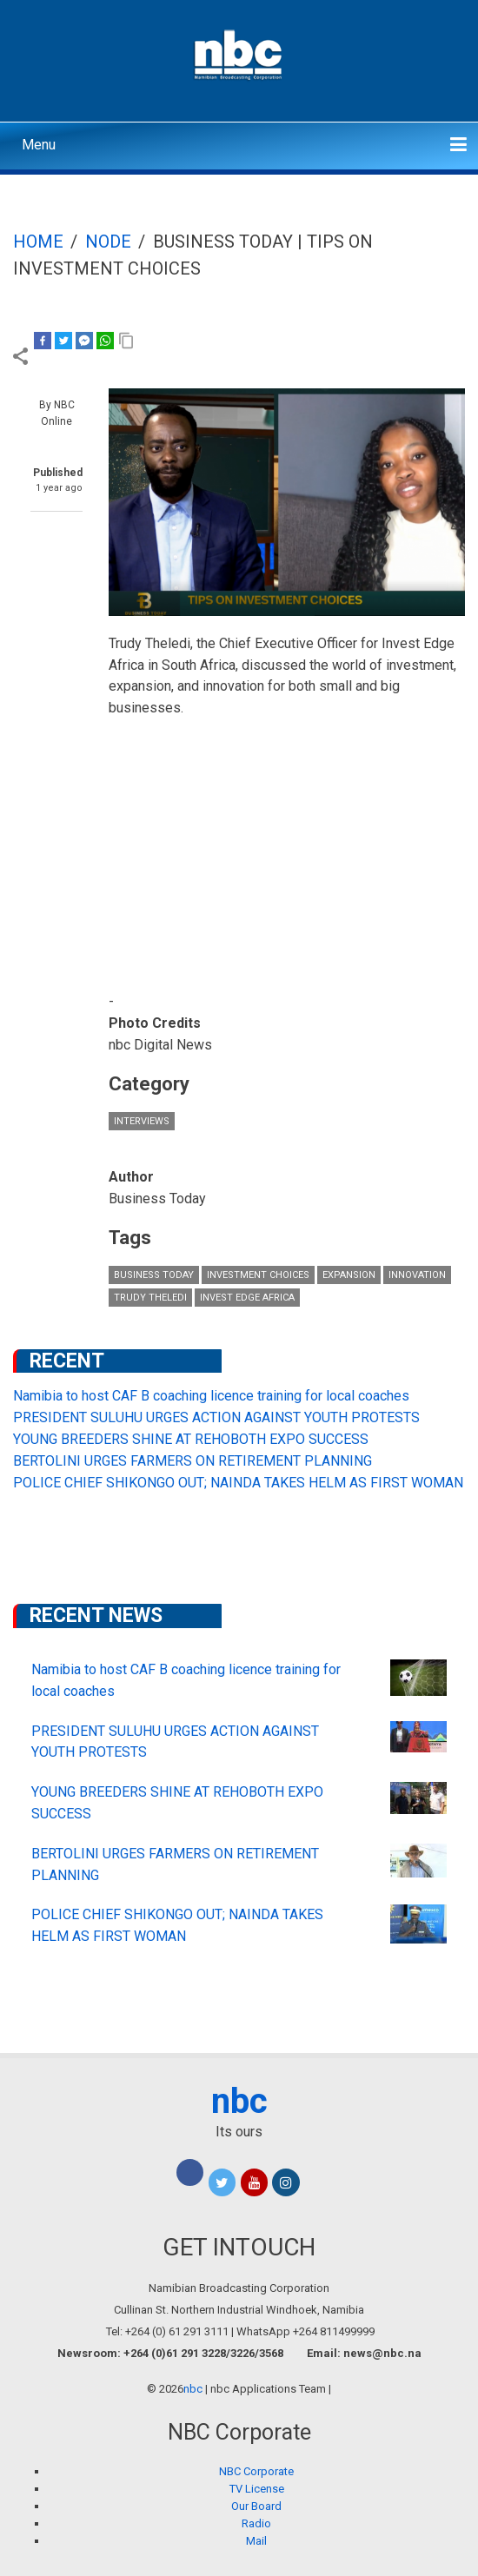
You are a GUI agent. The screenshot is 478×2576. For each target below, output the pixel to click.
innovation (417, 1275)
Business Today (154, 1275)
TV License (256, 2488)
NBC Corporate (256, 2471)
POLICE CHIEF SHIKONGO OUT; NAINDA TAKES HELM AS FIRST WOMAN (238, 1482)
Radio (256, 2523)
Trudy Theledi (150, 1297)
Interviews (141, 1121)
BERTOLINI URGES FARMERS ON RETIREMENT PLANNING (192, 1461)
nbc (239, 2101)
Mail (256, 2540)
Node (108, 241)
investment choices (258, 1275)
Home (38, 241)
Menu (39, 144)
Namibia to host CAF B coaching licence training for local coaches (211, 1395)
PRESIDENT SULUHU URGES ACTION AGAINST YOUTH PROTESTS (216, 1417)
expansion (348, 1275)
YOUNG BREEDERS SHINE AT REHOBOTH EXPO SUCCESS (190, 1439)
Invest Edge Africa (247, 1297)
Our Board (256, 2506)
